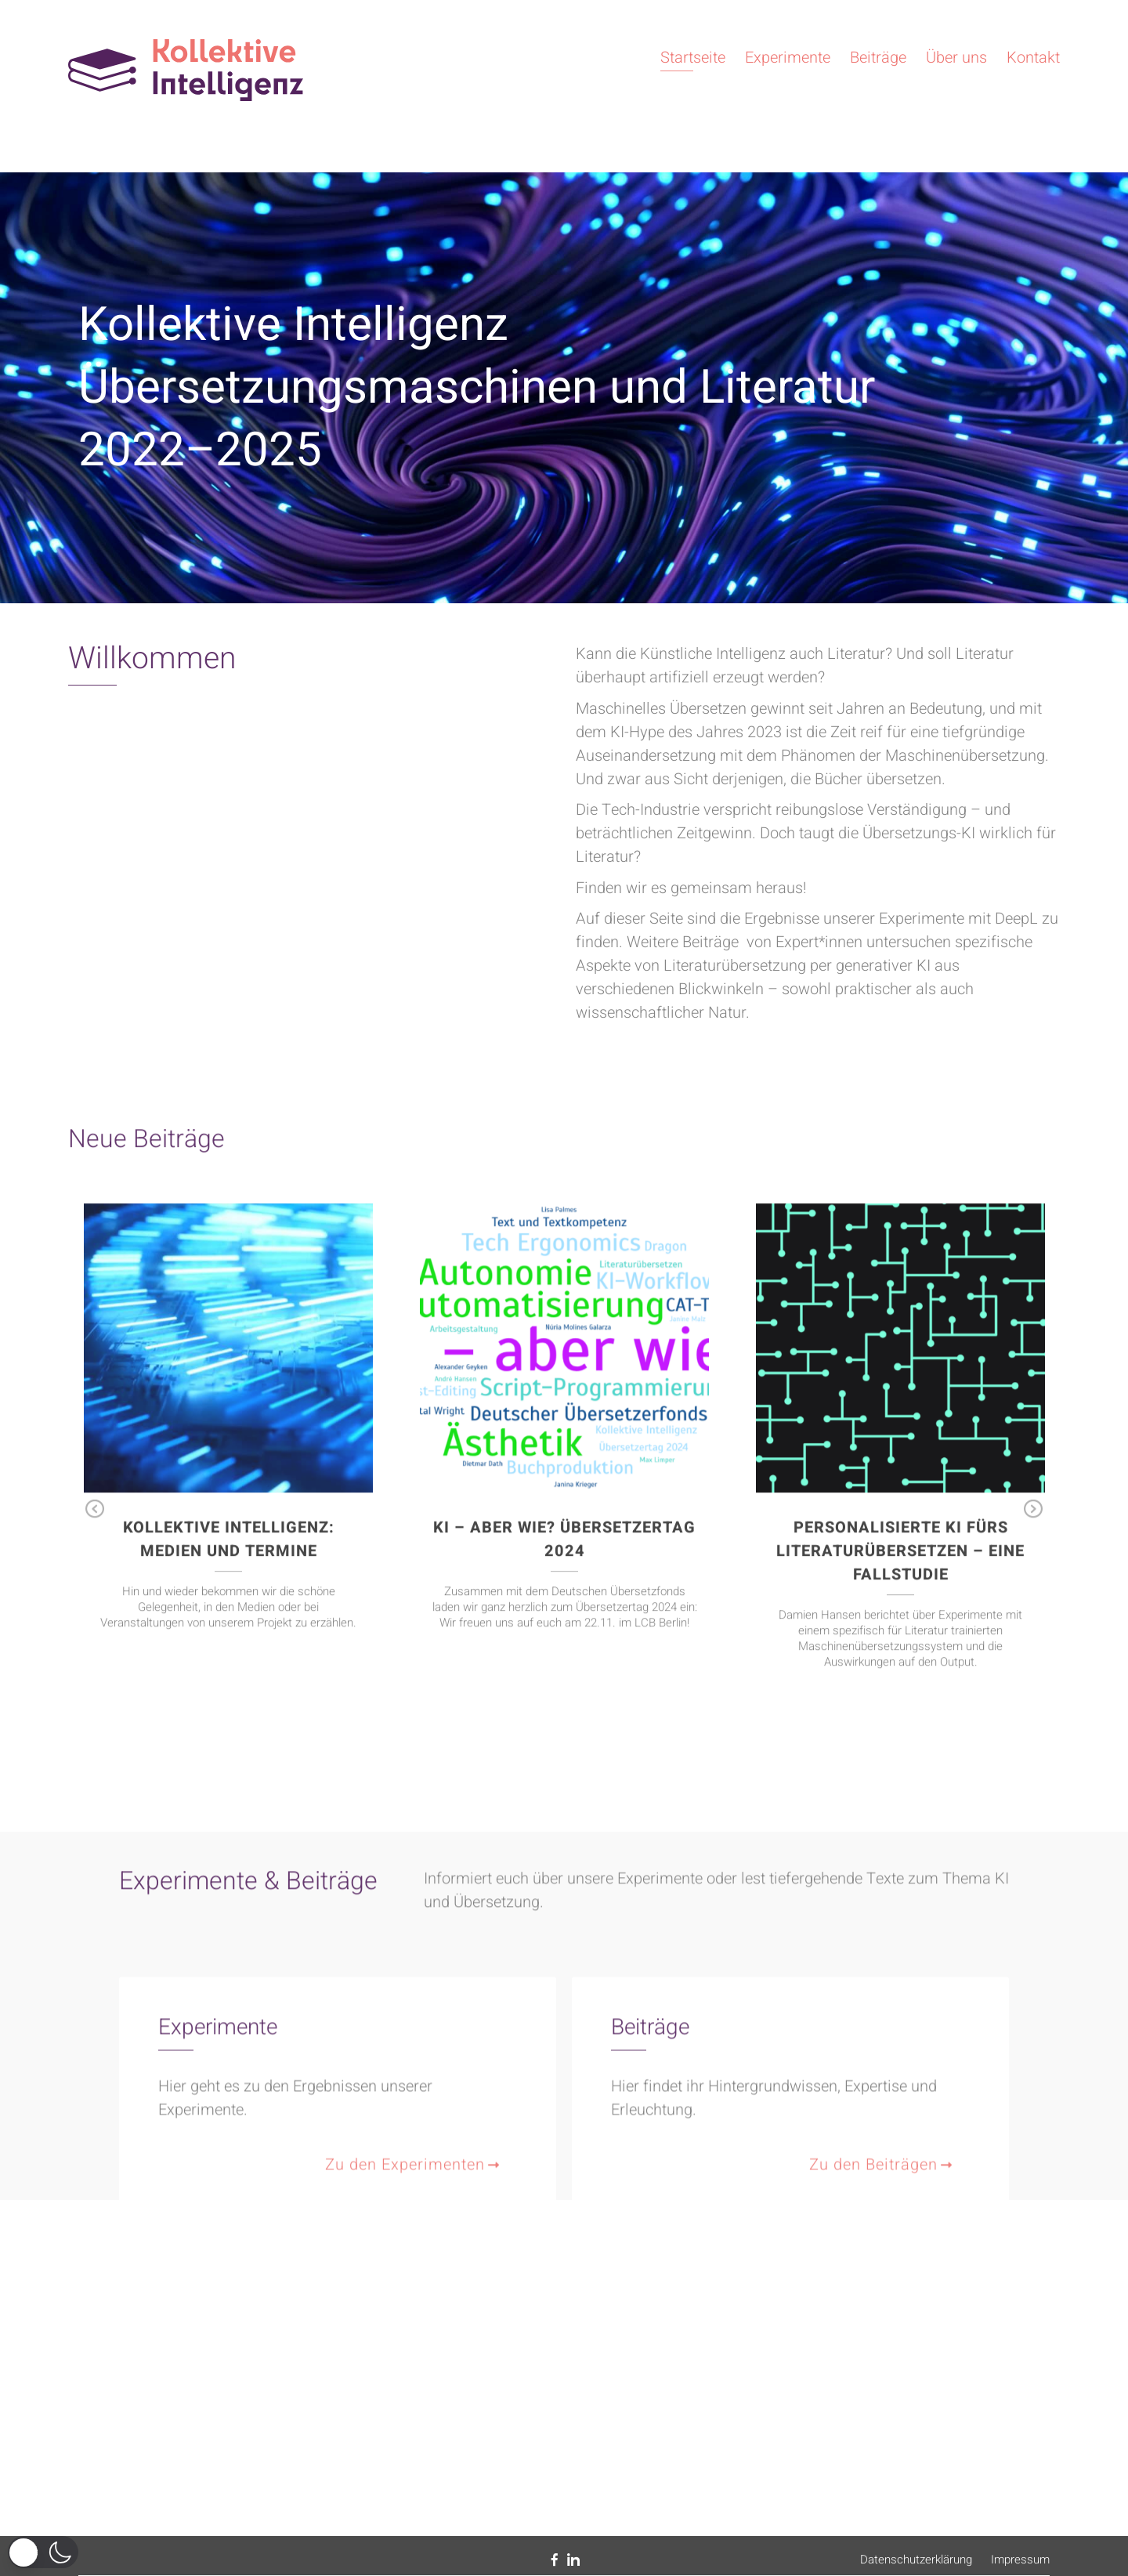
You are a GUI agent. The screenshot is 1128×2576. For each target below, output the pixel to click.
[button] (43, 2552)
